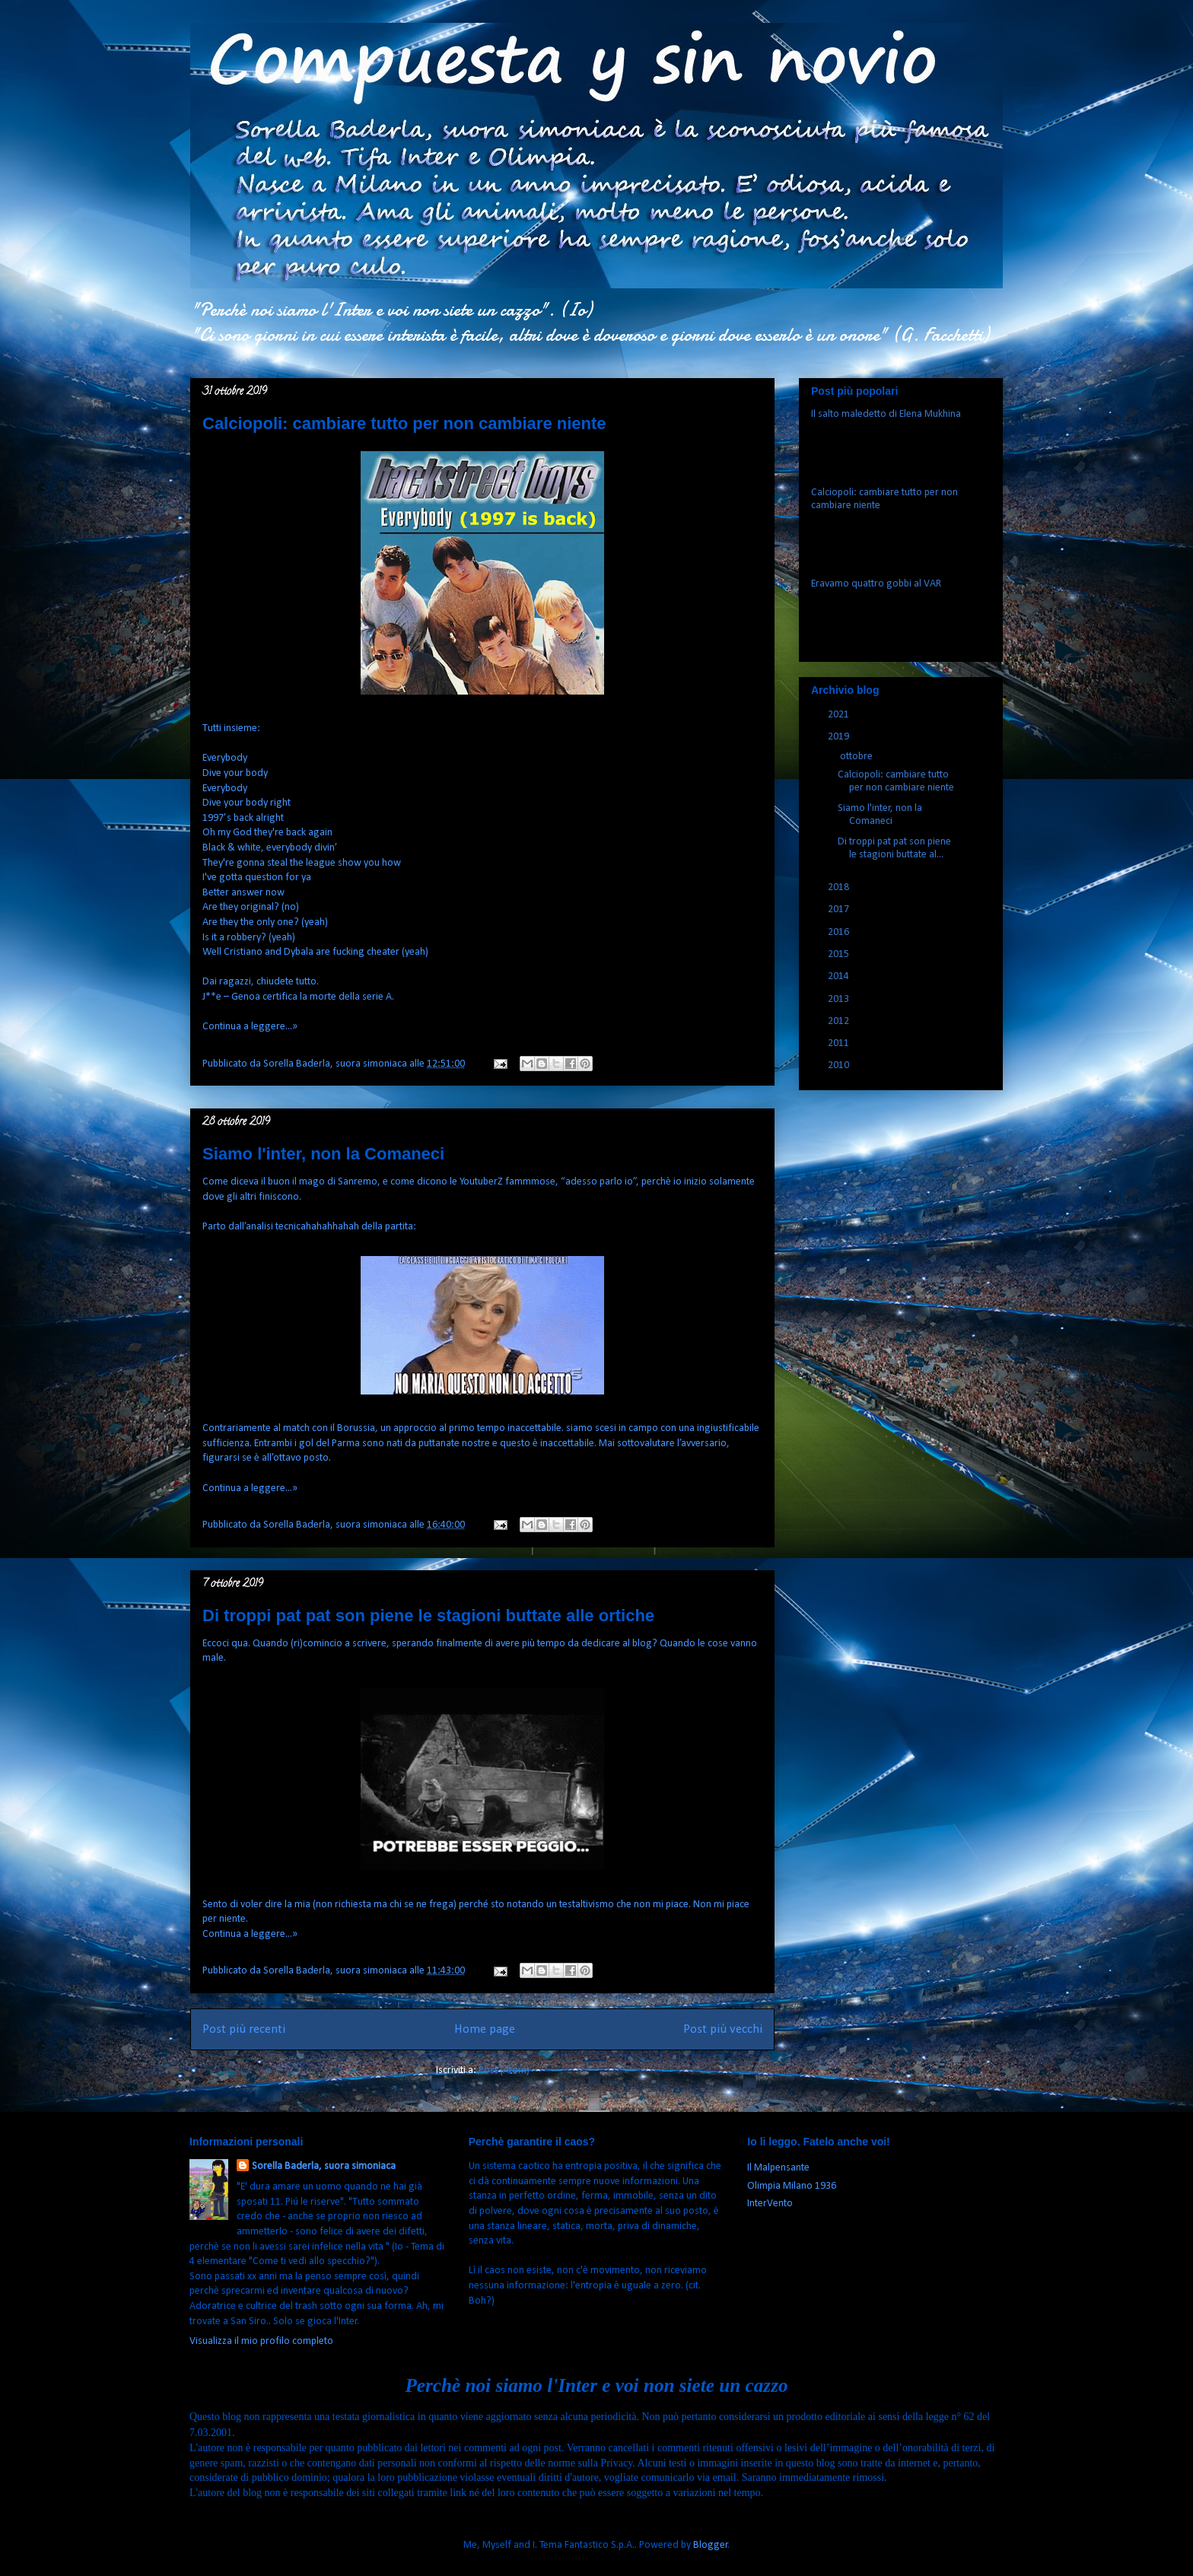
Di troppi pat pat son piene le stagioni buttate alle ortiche (428, 1615)
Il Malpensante (778, 2168)
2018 (839, 887)
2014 (839, 976)
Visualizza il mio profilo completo (261, 2341)
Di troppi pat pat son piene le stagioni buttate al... (894, 848)
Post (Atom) (504, 2070)
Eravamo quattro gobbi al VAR (876, 584)
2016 (839, 932)
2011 (839, 1043)
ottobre (857, 756)
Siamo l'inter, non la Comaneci (323, 1153)
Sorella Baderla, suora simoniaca (324, 2166)
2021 (839, 714)
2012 (839, 1021)
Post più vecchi (722, 2029)
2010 (839, 1065)
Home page (484, 2029)
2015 (839, 954)
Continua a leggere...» (249, 1026)
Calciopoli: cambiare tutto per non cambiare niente (404, 423)
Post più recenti (243, 2029)
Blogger (710, 2545)
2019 (839, 737)
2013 (839, 999)
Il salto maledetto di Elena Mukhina (886, 414)
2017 (839, 909)
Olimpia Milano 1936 (791, 2186)
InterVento (770, 2203)
